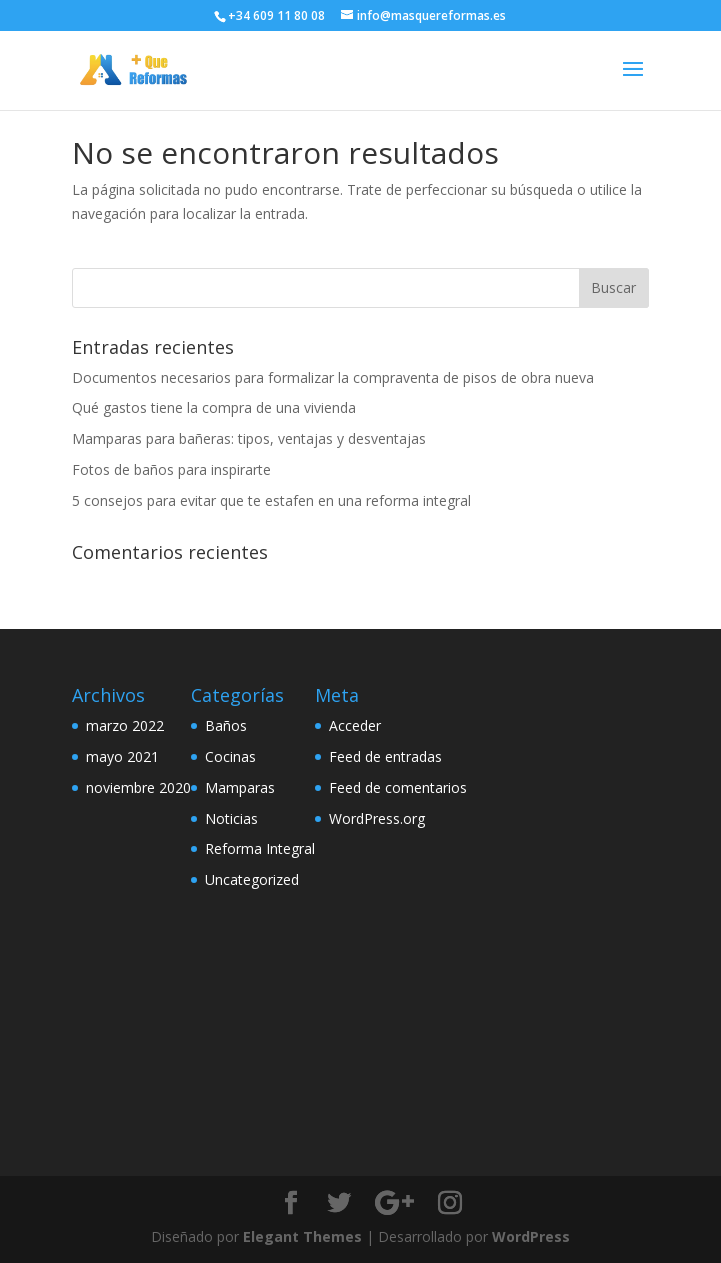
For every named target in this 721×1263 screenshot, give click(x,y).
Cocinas (230, 756)
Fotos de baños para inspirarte (171, 469)
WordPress (531, 1236)
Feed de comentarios (398, 787)
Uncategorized (252, 879)
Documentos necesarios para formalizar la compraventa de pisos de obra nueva (333, 377)
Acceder (355, 725)
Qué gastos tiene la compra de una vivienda (214, 407)
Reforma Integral (260, 848)
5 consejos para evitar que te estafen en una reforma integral (271, 500)
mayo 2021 (122, 756)
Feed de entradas (385, 756)
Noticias (231, 818)
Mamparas (240, 787)
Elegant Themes (302, 1236)
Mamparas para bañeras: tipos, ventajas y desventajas (249, 438)
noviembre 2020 (138, 787)
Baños (226, 725)
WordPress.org (377, 818)
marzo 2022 (125, 725)
